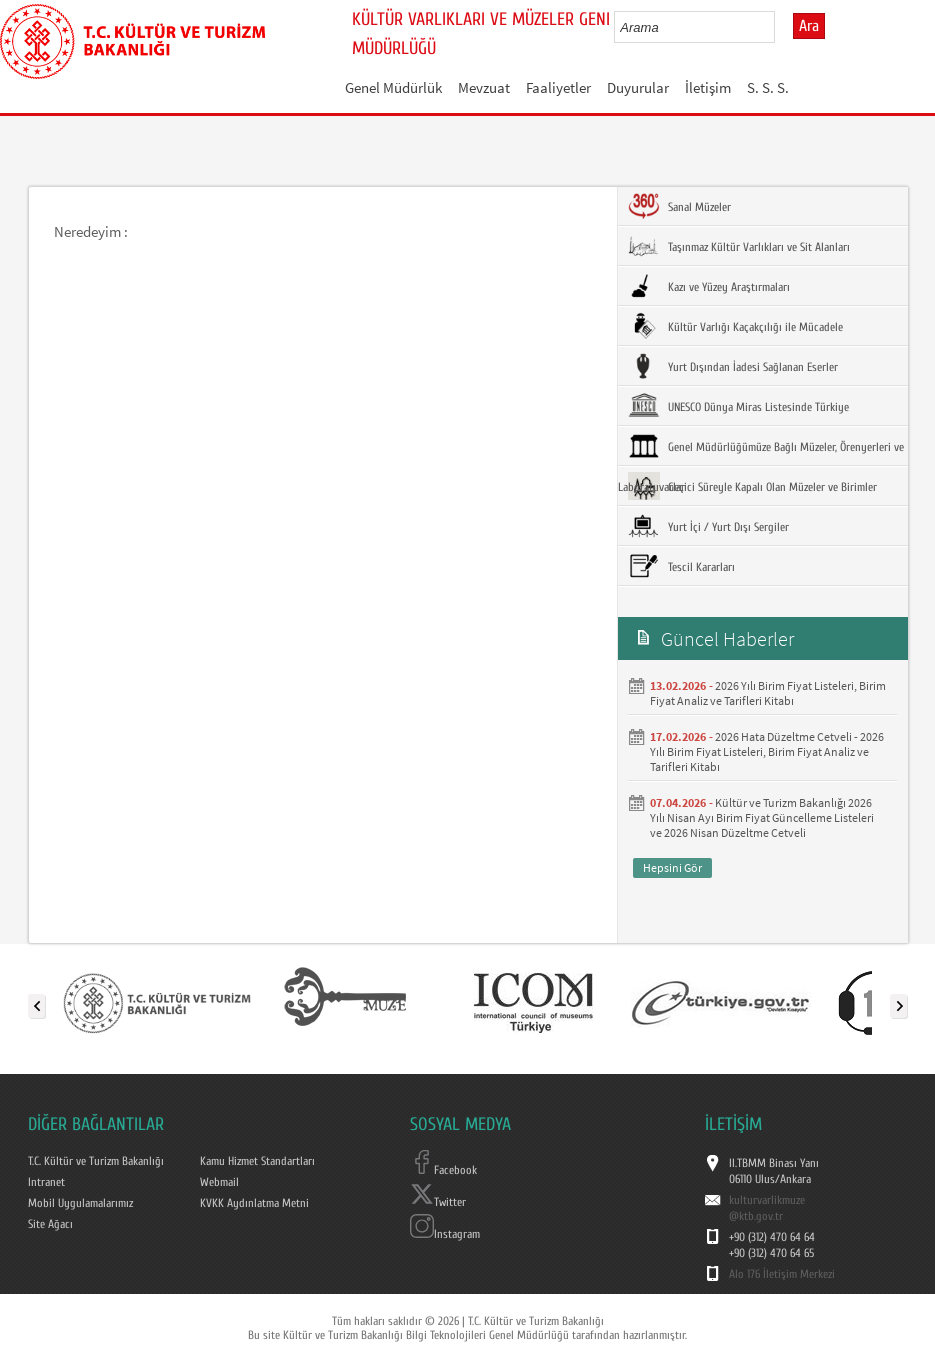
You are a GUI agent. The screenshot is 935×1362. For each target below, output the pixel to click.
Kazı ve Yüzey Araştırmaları (709, 286)
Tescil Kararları (681, 566)
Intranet (46, 1182)
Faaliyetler (558, 87)
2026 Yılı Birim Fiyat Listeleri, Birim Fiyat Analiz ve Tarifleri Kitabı (768, 693)
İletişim (708, 87)
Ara (809, 26)
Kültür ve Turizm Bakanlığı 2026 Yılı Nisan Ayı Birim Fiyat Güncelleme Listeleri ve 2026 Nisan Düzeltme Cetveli (762, 817)
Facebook (443, 1170)
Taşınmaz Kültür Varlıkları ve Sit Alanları (739, 246)
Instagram (445, 1234)
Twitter (438, 1202)
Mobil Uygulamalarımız (80, 1203)
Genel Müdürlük (393, 87)
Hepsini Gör (672, 867)
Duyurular (638, 87)
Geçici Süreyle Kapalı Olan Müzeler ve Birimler (752, 486)
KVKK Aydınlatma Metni (254, 1203)
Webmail (219, 1182)
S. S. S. (768, 87)
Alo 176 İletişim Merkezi (782, 1274)
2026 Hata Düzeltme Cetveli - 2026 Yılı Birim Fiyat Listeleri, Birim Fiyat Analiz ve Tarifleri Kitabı (767, 751)
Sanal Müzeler (679, 206)
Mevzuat (484, 87)
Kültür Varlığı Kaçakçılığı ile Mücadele (735, 326)
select (780, 27)
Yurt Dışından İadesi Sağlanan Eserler (733, 366)
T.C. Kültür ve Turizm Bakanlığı (96, 1161)
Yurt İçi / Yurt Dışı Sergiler (708, 526)
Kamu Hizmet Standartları (257, 1161)
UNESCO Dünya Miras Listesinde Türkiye (738, 406)
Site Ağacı (50, 1224)
